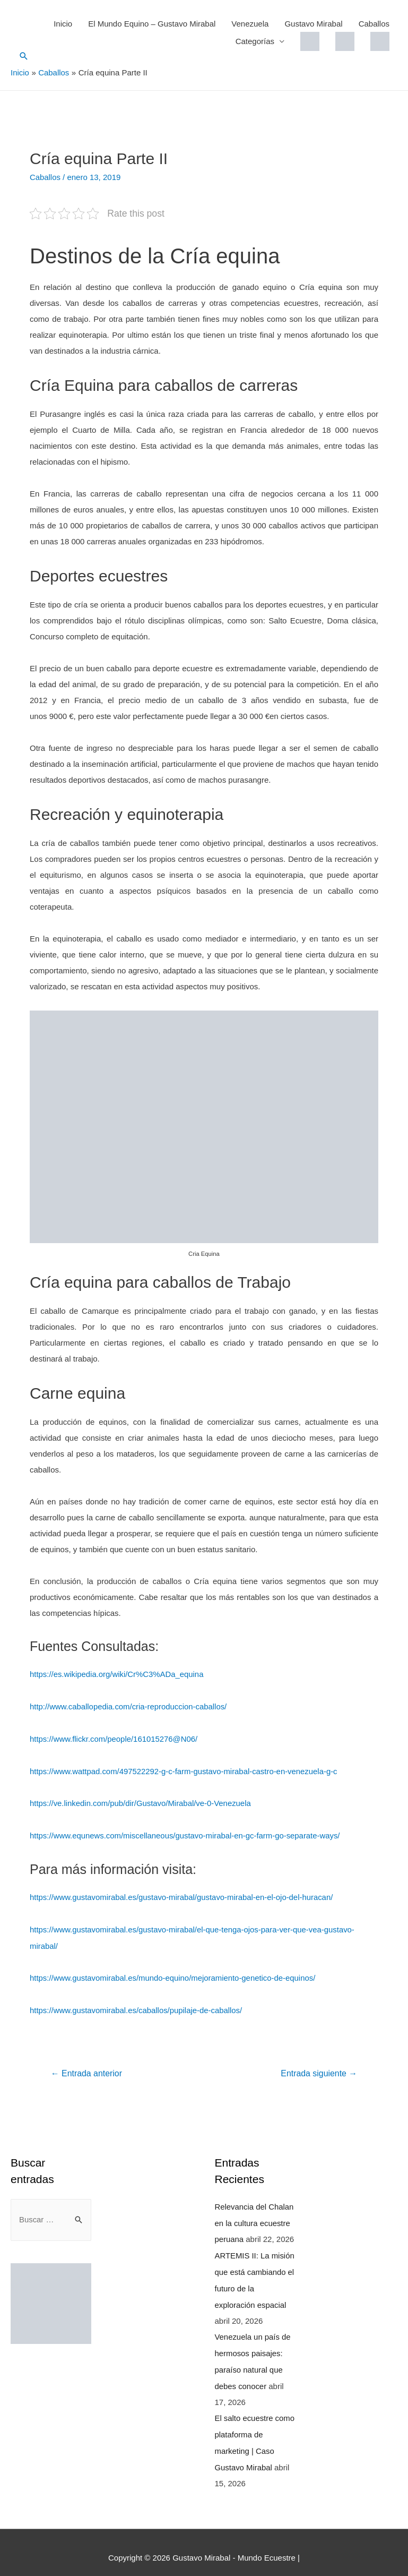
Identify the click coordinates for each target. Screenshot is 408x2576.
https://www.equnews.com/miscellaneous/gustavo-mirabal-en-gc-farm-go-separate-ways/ (186, 1833)
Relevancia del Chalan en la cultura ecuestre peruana (254, 2217)
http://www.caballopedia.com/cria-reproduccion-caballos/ (129, 1705)
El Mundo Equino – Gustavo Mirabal (151, 23)
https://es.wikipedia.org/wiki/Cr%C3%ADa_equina (117, 1674)
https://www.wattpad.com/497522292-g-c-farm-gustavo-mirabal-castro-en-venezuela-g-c (185, 1769)
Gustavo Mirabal (313, 23)
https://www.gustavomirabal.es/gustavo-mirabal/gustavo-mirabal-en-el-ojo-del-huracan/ (182, 1894)
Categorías (255, 41)
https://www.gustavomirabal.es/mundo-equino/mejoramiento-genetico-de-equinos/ (174, 1974)
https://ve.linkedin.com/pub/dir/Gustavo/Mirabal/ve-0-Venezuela (141, 1801)
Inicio (63, 23)
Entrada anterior (87, 2068)
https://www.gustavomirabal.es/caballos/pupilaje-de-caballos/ (137, 2005)
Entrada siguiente (318, 2068)
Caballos (374, 23)
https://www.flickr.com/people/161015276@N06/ (114, 1737)
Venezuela (249, 23)
